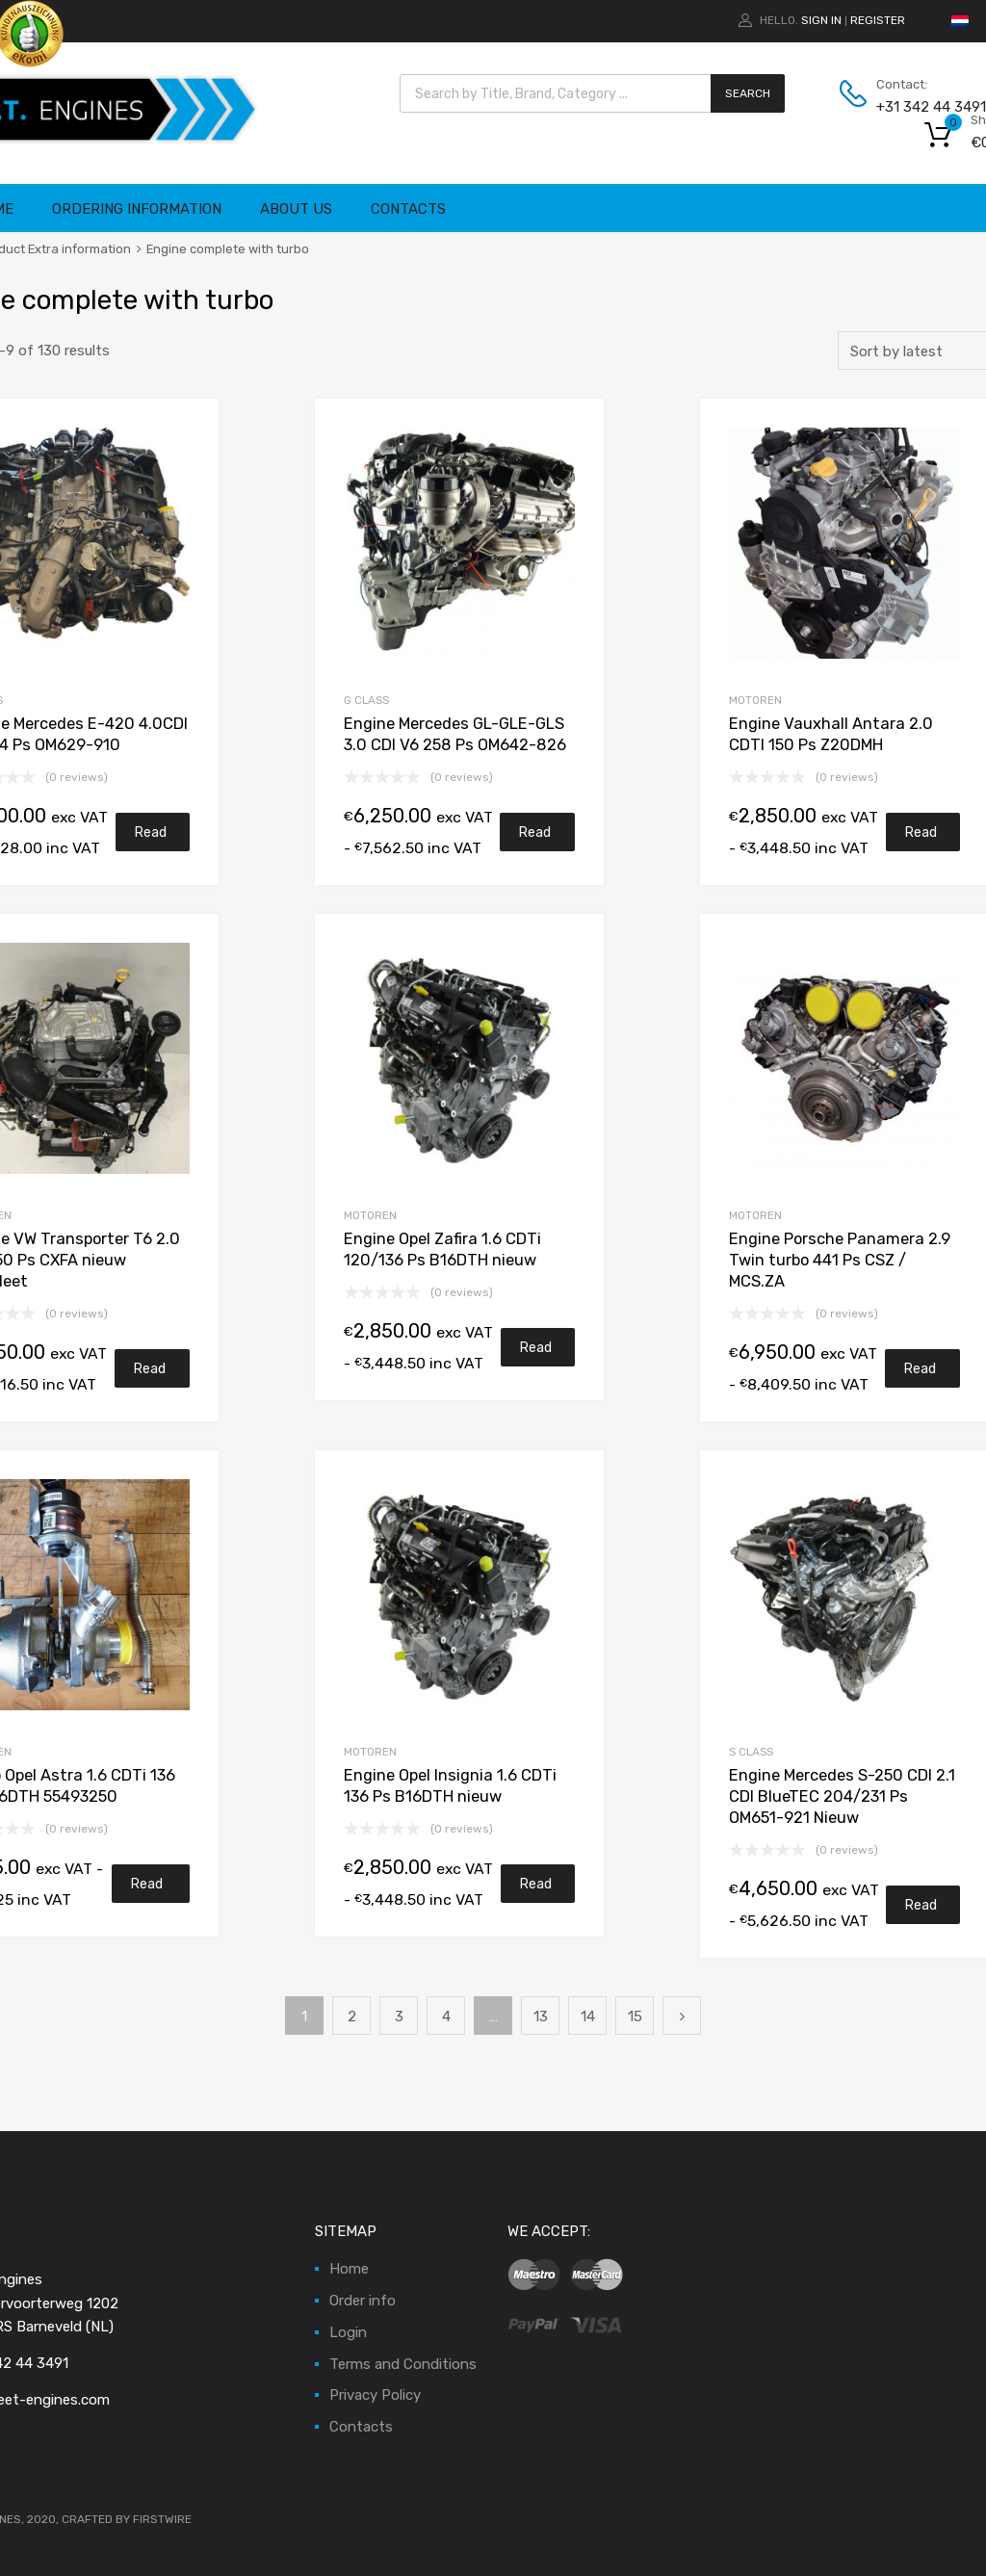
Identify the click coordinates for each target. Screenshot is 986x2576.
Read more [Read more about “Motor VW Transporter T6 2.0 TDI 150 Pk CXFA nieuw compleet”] (150, 1374)
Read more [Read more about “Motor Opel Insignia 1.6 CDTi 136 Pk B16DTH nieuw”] (536, 1889)
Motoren (370, 1215)
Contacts (408, 209)
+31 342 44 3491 (923, 107)
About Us (296, 209)
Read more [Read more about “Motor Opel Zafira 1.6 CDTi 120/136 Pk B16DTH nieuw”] (536, 1353)
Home (349, 2268)
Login (348, 2332)
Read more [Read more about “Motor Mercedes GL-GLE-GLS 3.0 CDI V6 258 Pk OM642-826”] (535, 837)
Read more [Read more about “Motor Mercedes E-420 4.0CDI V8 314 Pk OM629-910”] (151, 837)
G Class (366, 700)
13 (540, 2016)
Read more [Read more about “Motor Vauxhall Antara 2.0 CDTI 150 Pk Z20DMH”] (921, 837)
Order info (362, 2300)
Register (877, 20)
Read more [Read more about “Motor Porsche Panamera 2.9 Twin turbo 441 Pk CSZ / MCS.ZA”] (920, 1374)
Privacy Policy (375, 2395)
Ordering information (136, 209)
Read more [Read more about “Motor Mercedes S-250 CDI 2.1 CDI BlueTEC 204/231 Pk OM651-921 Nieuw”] (921, 1910)
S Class (751, 1751)
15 (635, 2016)
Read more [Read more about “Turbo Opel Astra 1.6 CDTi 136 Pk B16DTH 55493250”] (147, 1889)
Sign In (821, 20)
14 (588, 2016)
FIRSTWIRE (162, 2519)
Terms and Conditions (403, 2364)
